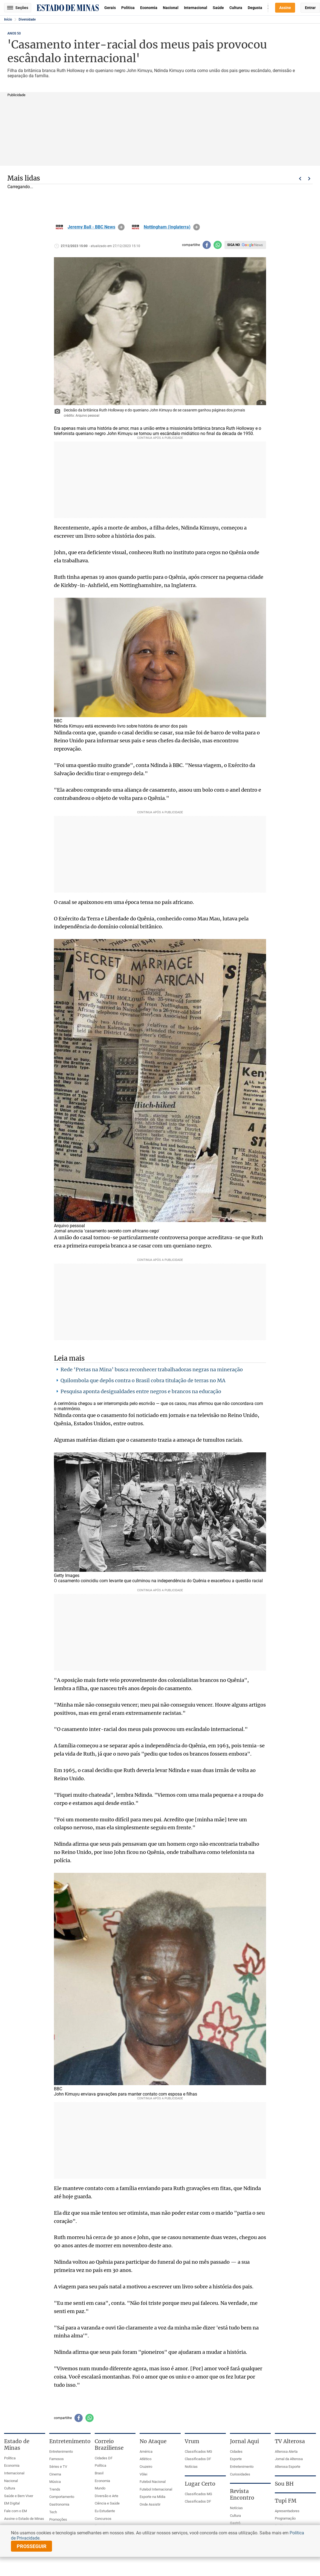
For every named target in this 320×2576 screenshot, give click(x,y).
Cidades (236, 2451)
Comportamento (61, 2497)
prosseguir (32, 2546)
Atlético (145, 2459)
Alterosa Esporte (287, 2467)
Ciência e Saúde (107, 2503)
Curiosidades (240, 2474)
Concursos (103, 2519)
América (146, 2451)
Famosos (56, 2459)
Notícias (191, 2467)
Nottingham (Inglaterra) (167, 227)
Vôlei (143, 2474)
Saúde (218, 7)
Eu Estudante (105, 2511)
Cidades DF (104, 2458)
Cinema (55, 2474)
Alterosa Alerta (286, 2451)
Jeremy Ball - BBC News (91, 227)
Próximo (309, 178)
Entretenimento (61, 2451)
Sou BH (284, 2483)
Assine (285, 7)
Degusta (255, 7)
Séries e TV (58, 2467)
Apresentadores (287, 2511)
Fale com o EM (15, 2511)
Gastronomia (59, 2504)
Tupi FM (285, 2500)
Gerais (110, 7)
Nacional (170, 7)
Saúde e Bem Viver (18, 2496)
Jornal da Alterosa (289, 2459)
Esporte (236, 2459)
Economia (148, 7)
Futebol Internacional (156, 2489)
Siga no (233, 245)
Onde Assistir (150, 2504)
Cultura (235, 7)
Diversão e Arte (106, 2496)
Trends (54, 2489)
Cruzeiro (146, 2467)
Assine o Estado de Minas (24, 2519)
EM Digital (12, 2503)
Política (128, 7)
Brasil (99, 2473)
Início (8, 19)
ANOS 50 (14, 33)
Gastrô (235, 2523)
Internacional (195, 7)
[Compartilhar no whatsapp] (218, 245)
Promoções (58, 2519)
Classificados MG (198, 2451)
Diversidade (27, 19)
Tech (53, 2512)
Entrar (310, 7)
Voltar (300, 178)
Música (55, 2482)
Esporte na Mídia (152, 2497)
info (121, 227)
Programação (285, 2518)
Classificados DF (198, 2459)
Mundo (100, 2488)
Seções (17, 7)
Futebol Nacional (153, 2482)
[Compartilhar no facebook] (207, 245)
